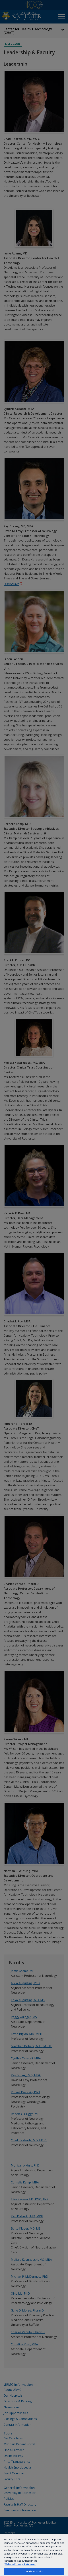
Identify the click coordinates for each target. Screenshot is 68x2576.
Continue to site (34, 2571)
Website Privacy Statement (20, 2564)
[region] (34, 2555)
